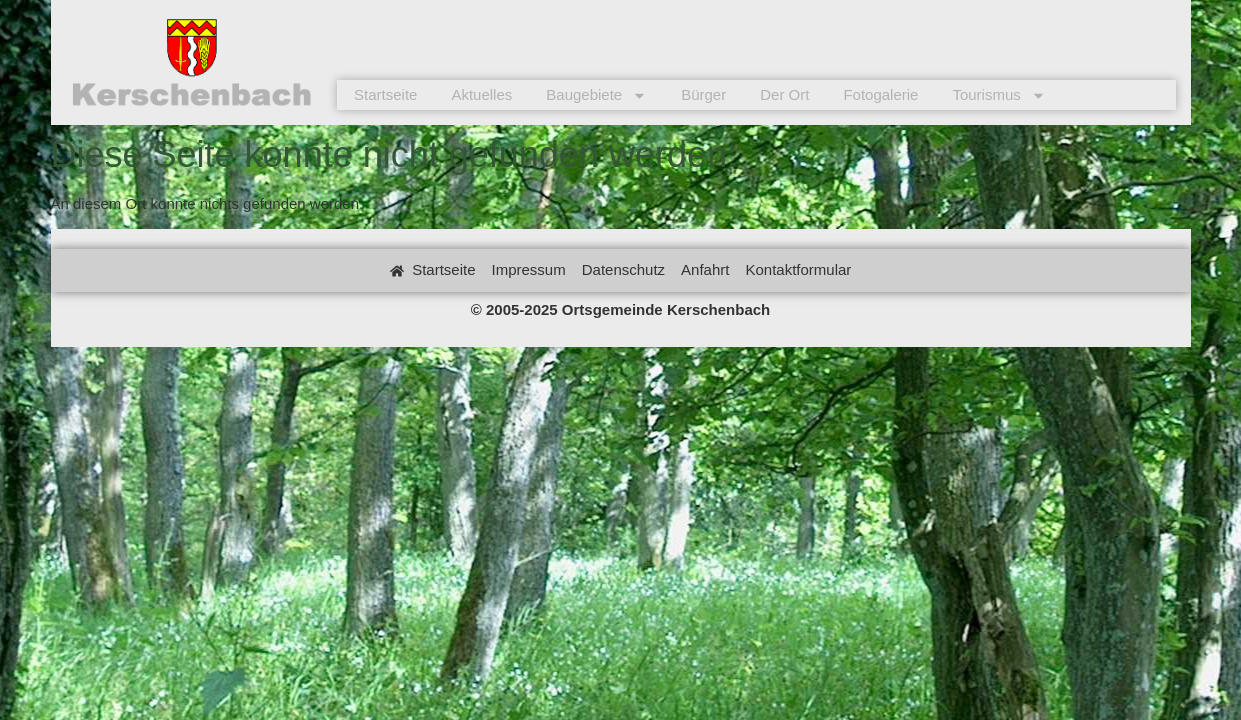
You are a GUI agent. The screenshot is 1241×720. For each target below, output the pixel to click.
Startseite (385, 94)
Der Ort (784, 94)
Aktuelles (481, 94)
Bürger (703, 94)
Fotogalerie (880, 94)
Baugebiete (596, 95)
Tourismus (998, 95)
